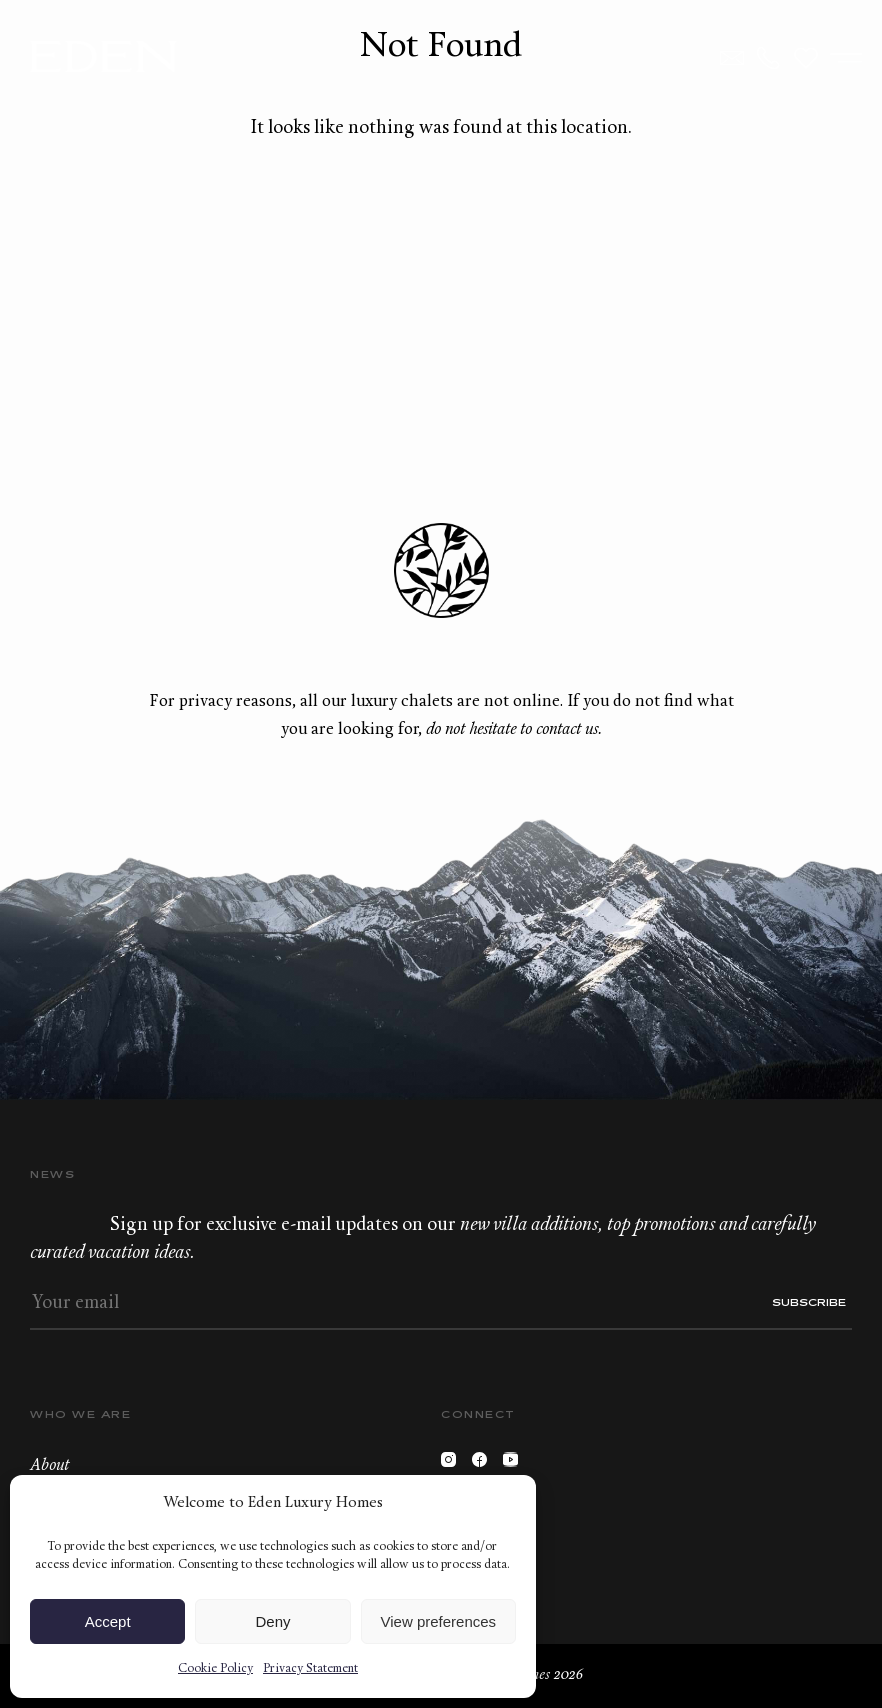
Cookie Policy (215, 1669)
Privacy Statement (310, 1669)
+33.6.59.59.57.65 (769, 58)
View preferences (439, 1621)
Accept (108, 1621)
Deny (272, 1621)
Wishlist (806, 58)
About (49, 1466)
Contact (732, 58)
